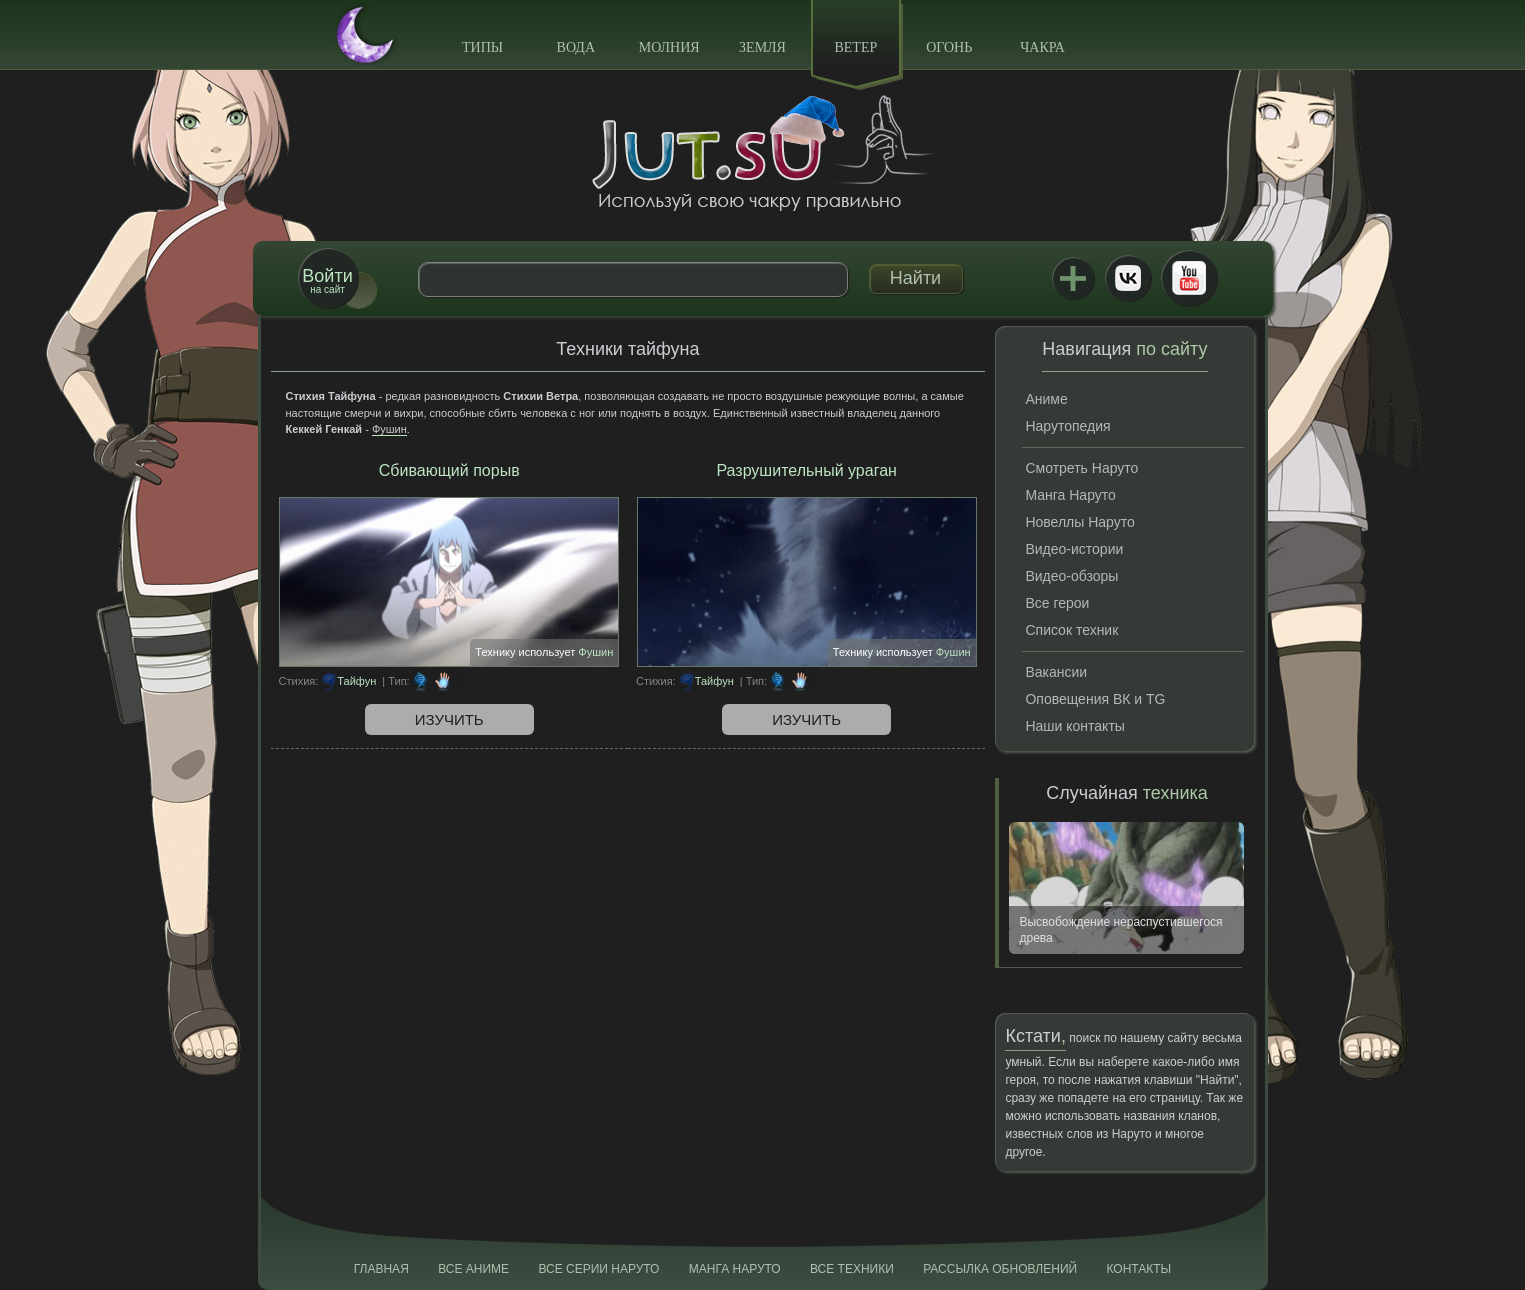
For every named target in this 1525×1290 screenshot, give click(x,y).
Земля (762, 47)
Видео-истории (1074, 549)
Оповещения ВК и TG (1095, 699)
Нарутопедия (1067, 426)
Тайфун (356, 681)
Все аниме (473, 1269)
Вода (576, 47)
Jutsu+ (1073, 278)
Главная (381, 1269)
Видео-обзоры (1071, 576)
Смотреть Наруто (1081, 468)
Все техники (852, 1269)
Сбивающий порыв (449, 470)
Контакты (1139, 1269)
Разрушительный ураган (806, 470)
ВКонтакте (1128, 278)
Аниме (1046, 399)
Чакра (1042, 47)
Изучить (449, 719)
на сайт (327, 280)
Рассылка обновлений (1000, 1269)
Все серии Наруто (598, 1269)
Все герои (1057, 603)
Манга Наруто (1070, 495)
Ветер (855, 47)
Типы (482, 47)
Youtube (1189, 278)
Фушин (389, 429)
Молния (669, 47)
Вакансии (1056, 672)
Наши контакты (1074, 726)
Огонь (949, 47)
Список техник (1071, 630)
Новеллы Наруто (1079, 522)
